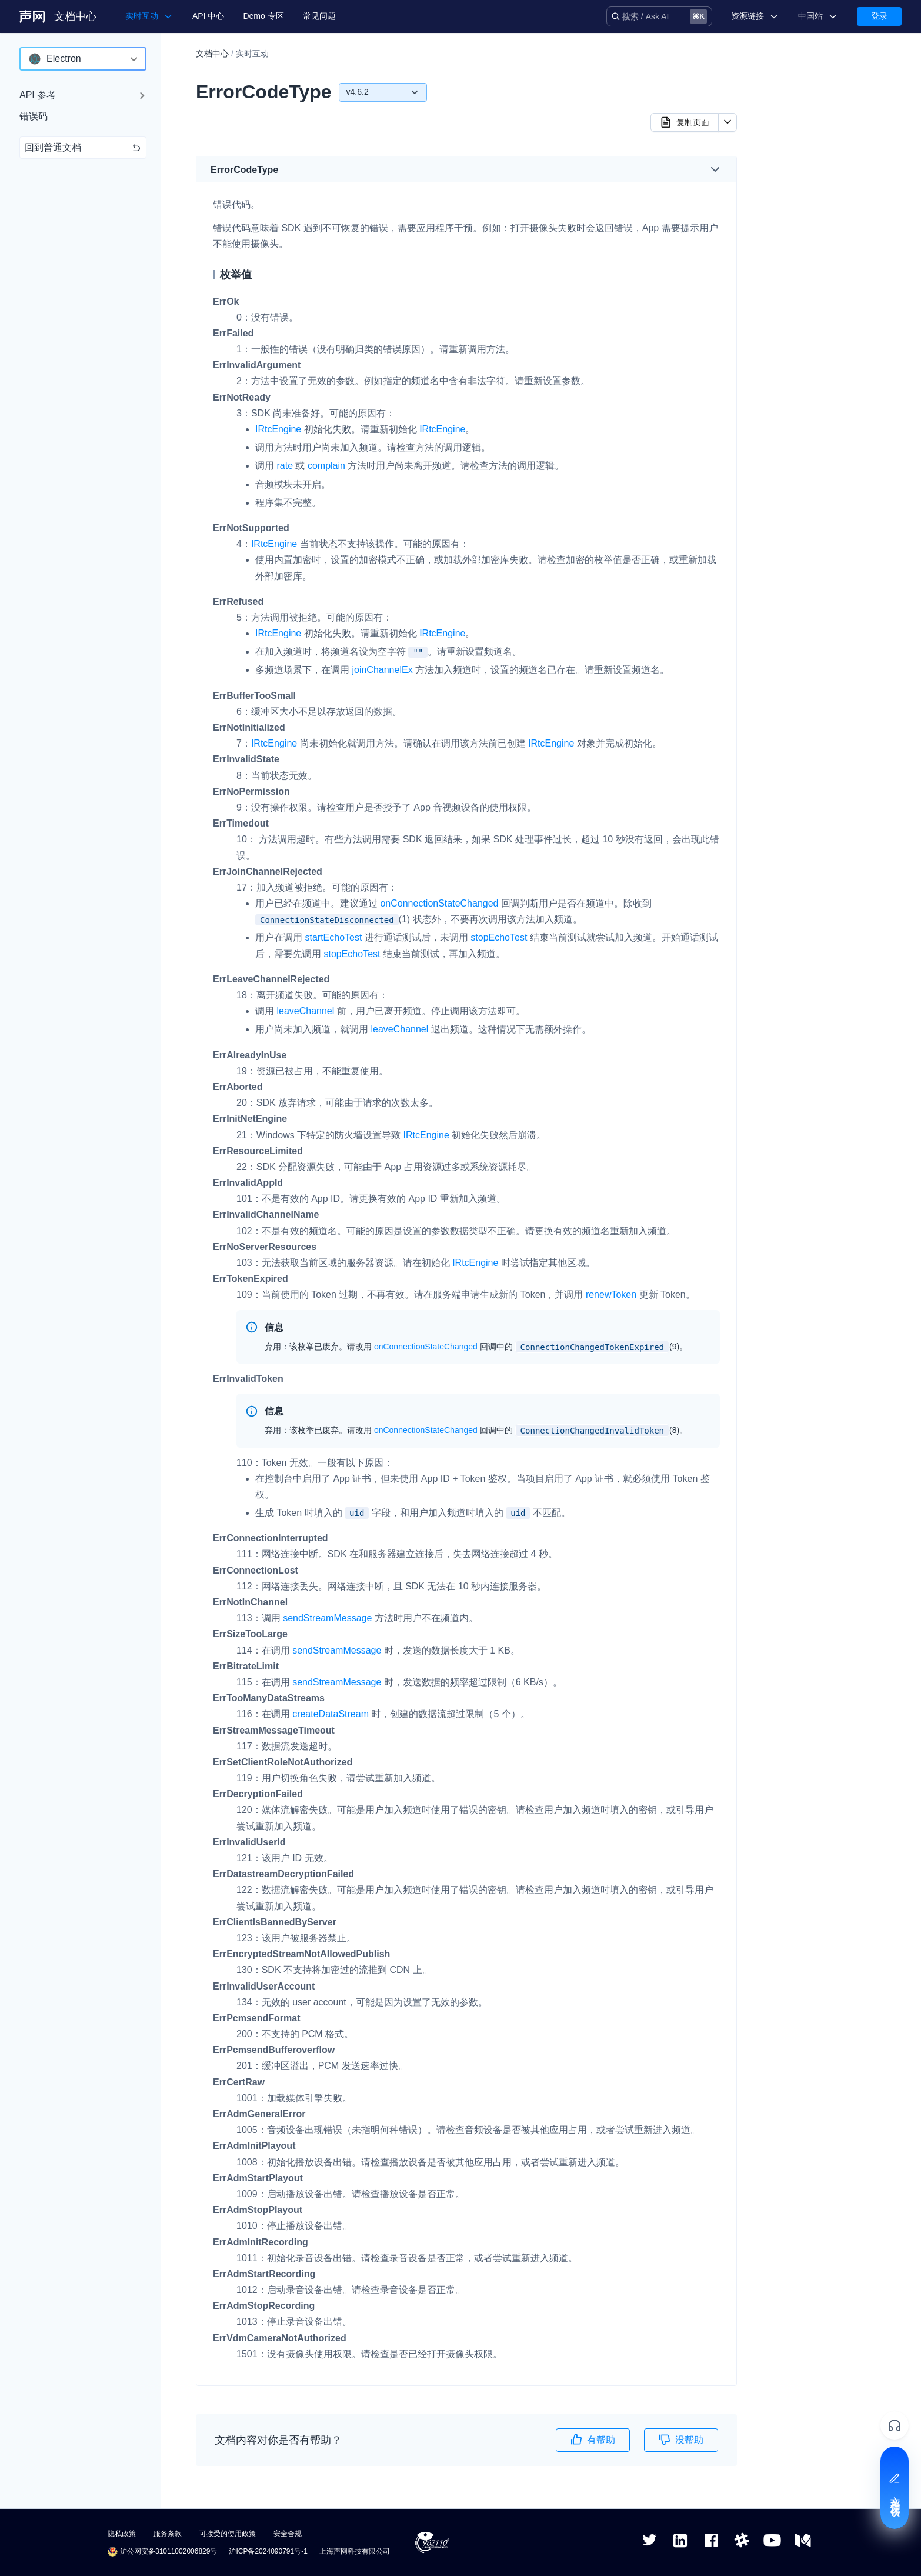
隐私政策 (122, 2534)
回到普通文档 (83, 147)
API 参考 (37, 95)
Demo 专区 (263, 16)
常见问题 (319, 16)
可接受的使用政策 (227, 2534)
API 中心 (208, 16)
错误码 (33, 116)
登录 (879, 16)
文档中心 (75, 16)
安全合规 (287, 2534)
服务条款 (168, 2534)
